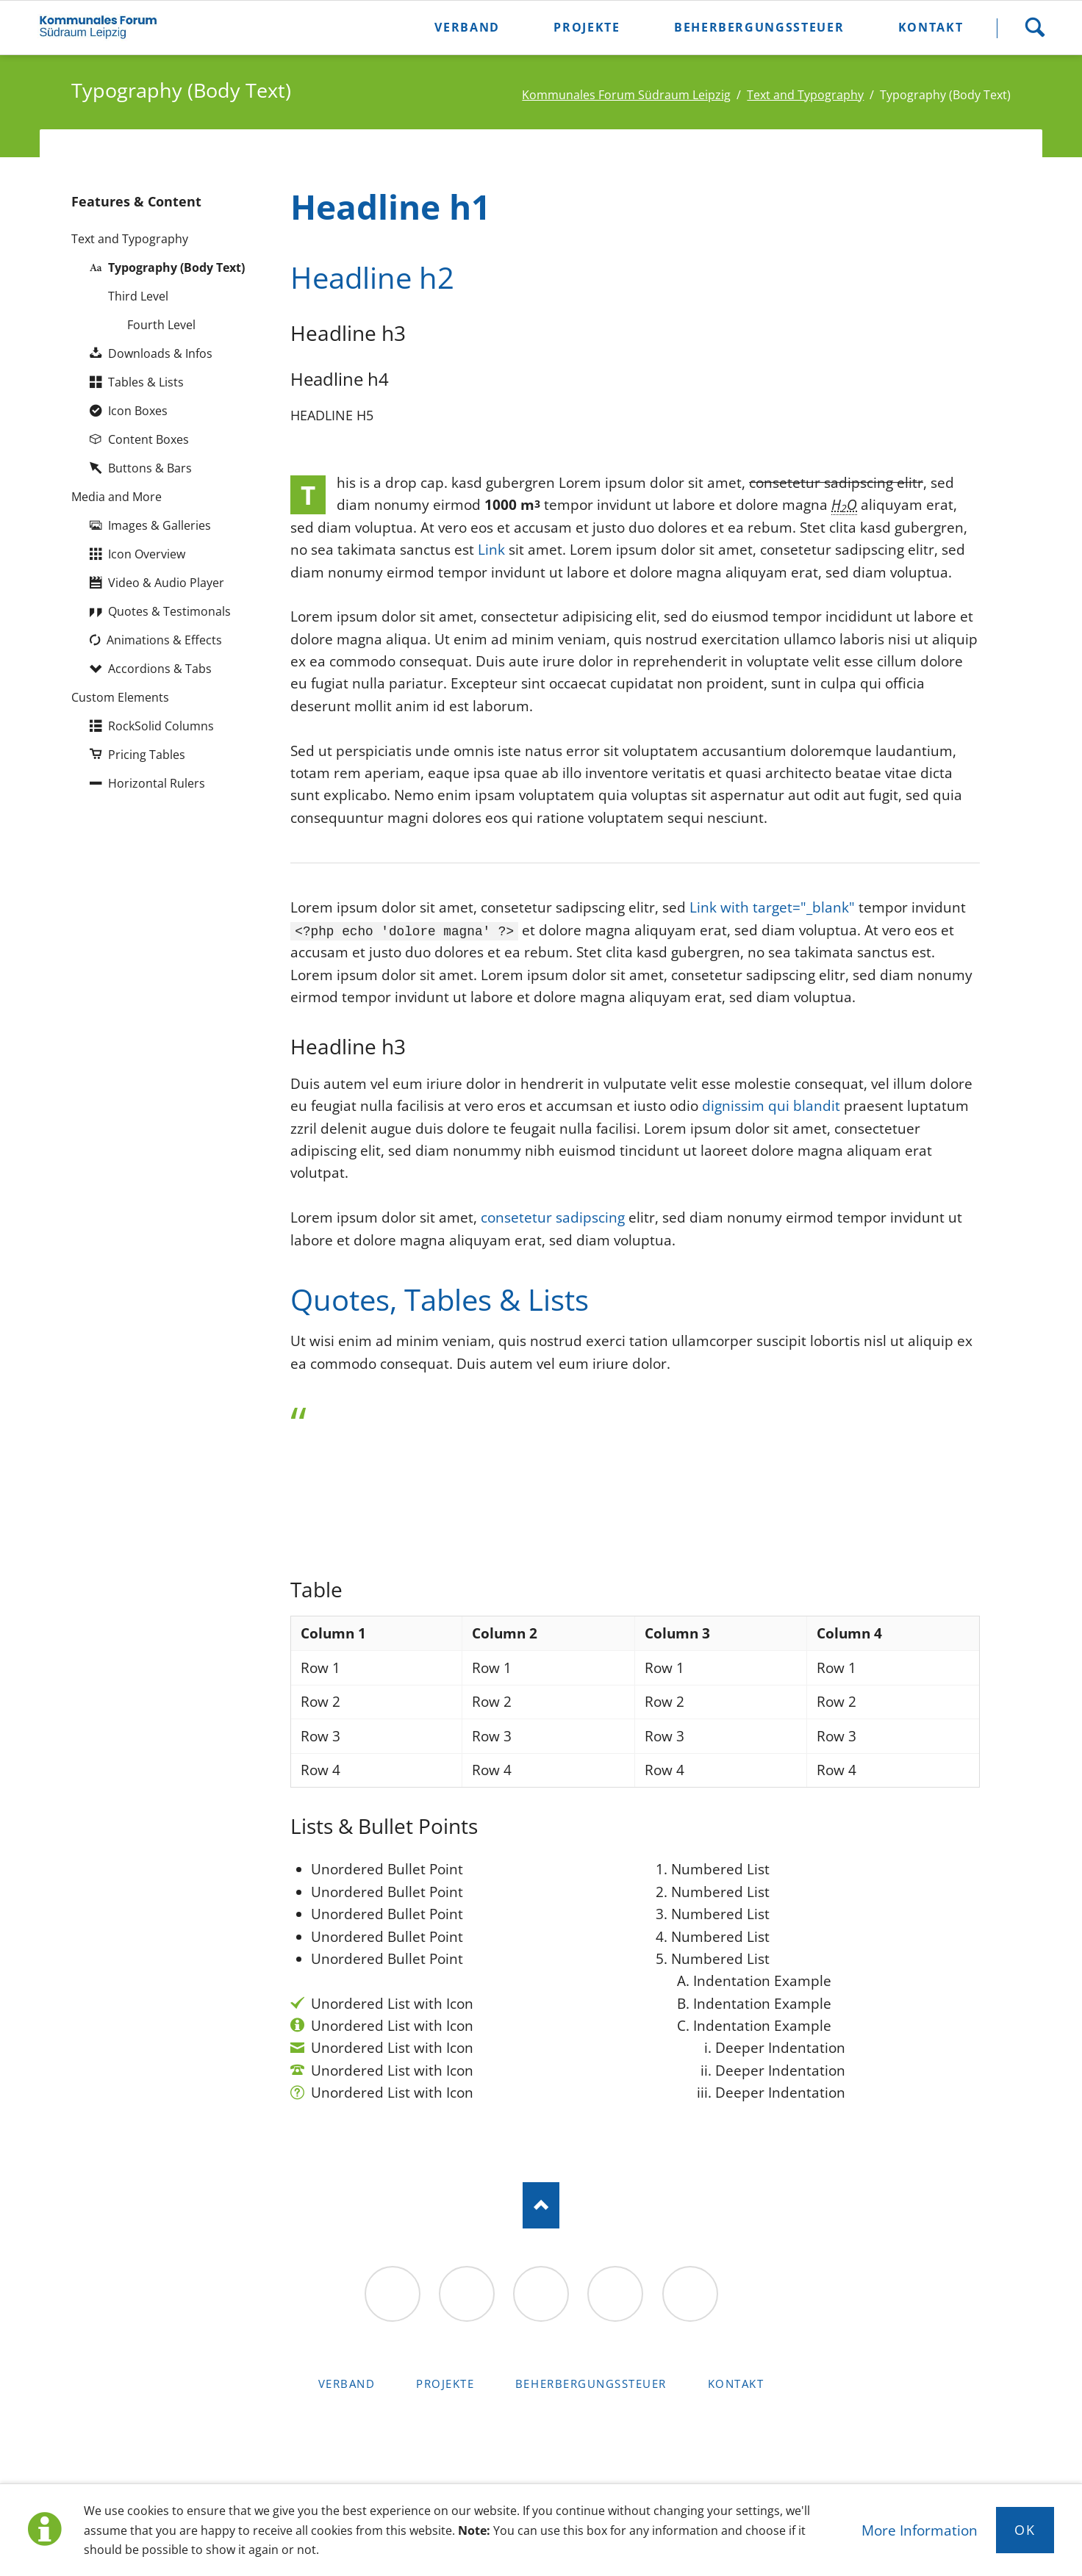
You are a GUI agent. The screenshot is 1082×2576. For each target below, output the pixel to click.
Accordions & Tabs (160, 668)
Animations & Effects (164, 639)
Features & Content (136, 201)
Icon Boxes (138, 410)
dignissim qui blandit (771, 1105)
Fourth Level (161, 324)
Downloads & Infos (160, 353)
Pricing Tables (146, 754)
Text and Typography (129, 238)
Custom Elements (120, 696)
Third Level (138, 295)
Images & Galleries (159, 525)
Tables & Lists (146, 381)
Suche (1035, 27)
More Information (919, 2530)
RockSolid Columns (161, 725)
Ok (1025, 2530)
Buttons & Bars (150, 467)
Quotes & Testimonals (169, 610)
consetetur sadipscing (553, 1217)
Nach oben (541, 2205)
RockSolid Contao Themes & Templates (541, 2434)
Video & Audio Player (166, 582)
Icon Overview (146, 553)
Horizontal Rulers (156, 782)
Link (491, 549)
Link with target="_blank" (772, 907)
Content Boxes (148, 439)
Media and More (116, 496)
